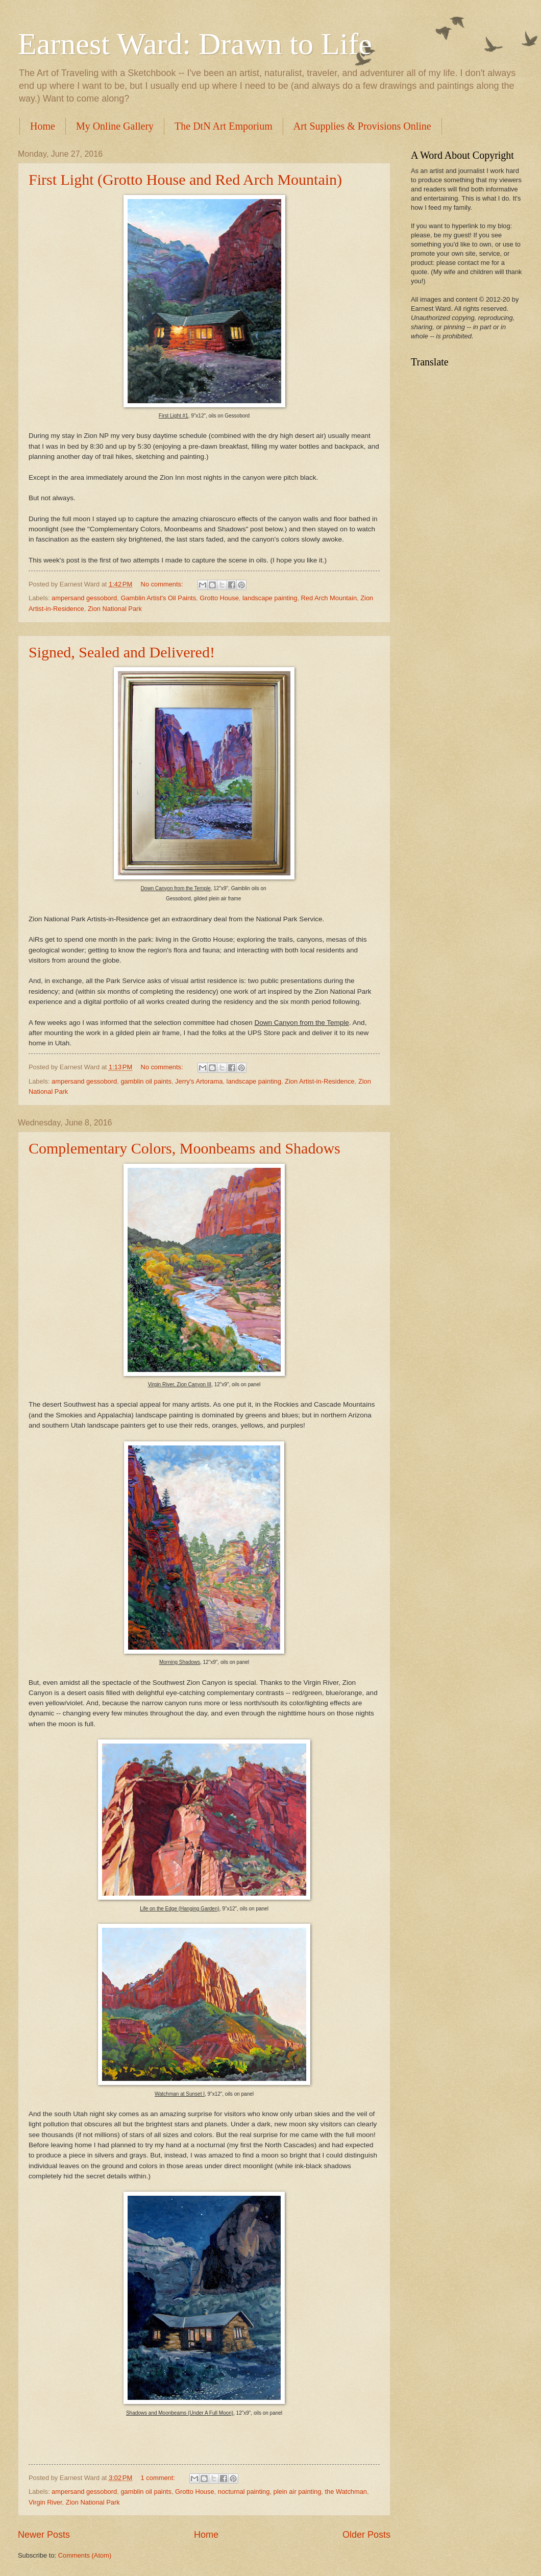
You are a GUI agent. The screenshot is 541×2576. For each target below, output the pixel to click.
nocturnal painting (244, 2491)
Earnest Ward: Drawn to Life (195, 44)
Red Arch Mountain (329, 598)
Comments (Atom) (84, 2555)
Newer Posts (44, 2535)
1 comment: (159, 2478)
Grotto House (219, 598)
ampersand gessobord (84, 598)
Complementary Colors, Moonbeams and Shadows (184, 1148)
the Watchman (346, 2491)
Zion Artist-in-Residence (320, 1081)
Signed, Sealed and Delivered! (122, 652)
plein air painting (298, 2491)
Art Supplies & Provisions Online (362, 126)
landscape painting (269, 598)
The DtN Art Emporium (224, 126)
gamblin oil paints (145, 1081)
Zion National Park (115, 608)
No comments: (163, 584)
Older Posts (366, 2535)
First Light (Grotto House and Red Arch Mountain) (185, 179)
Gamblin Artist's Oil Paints (158, 598)
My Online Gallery (115, 126)
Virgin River (45, 2502)
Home (42, 126)
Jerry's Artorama (199, 1081)
